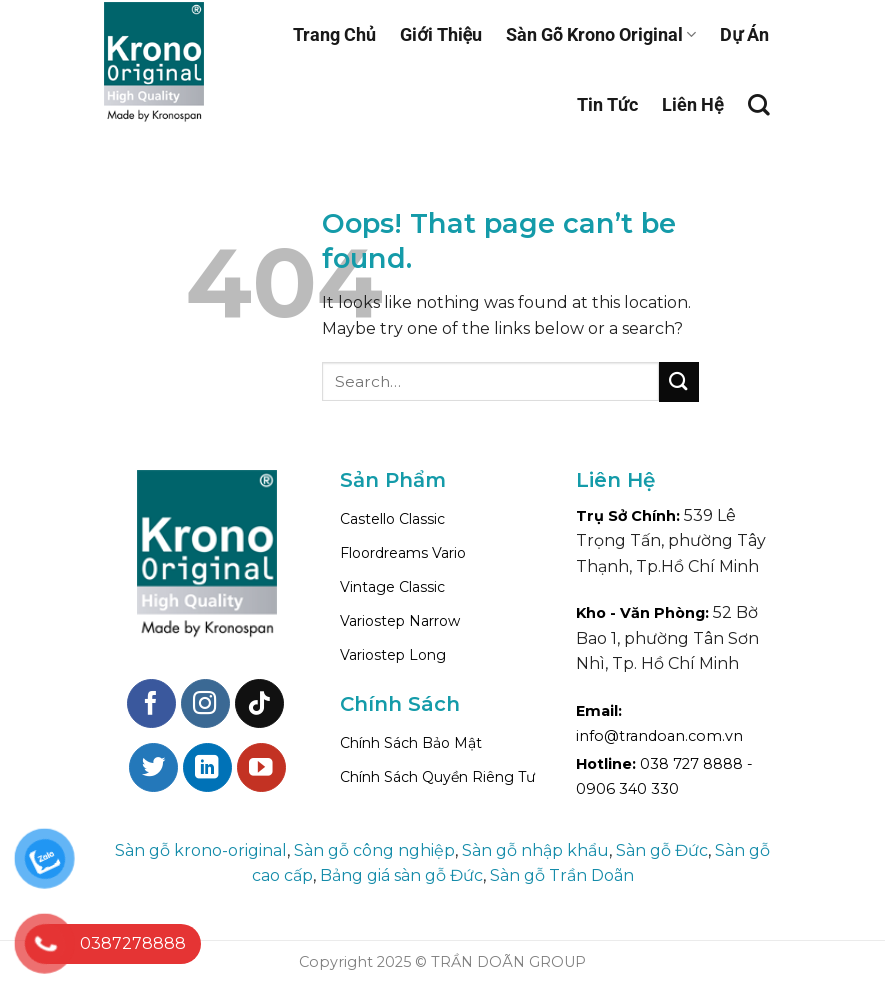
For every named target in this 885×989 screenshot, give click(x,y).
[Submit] (679, 381)
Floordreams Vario (403, 553)
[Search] (759, 105)
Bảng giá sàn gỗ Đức (401, 875)
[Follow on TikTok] (259, 703)
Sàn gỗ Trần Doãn (562, 875)
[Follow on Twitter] (153, 767)
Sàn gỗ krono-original (201, 850)
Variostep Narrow (400, 621)
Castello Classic (392, 519)
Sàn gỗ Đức (662, 850)
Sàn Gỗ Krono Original (601, 34)
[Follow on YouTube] (261, 767)
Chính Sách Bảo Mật (411, 743)
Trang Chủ (334, 34)
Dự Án (744, 34)
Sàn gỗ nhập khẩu (535, 850)
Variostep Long (393, 655)
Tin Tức (607, 104)
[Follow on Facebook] (151, 703)
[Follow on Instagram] (205, 703)
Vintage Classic (392, 587)
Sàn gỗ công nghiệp (374, 850)
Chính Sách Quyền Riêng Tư (437, 777)
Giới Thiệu (441, 34)
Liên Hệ (693, 104)
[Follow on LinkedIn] (207, 767)
